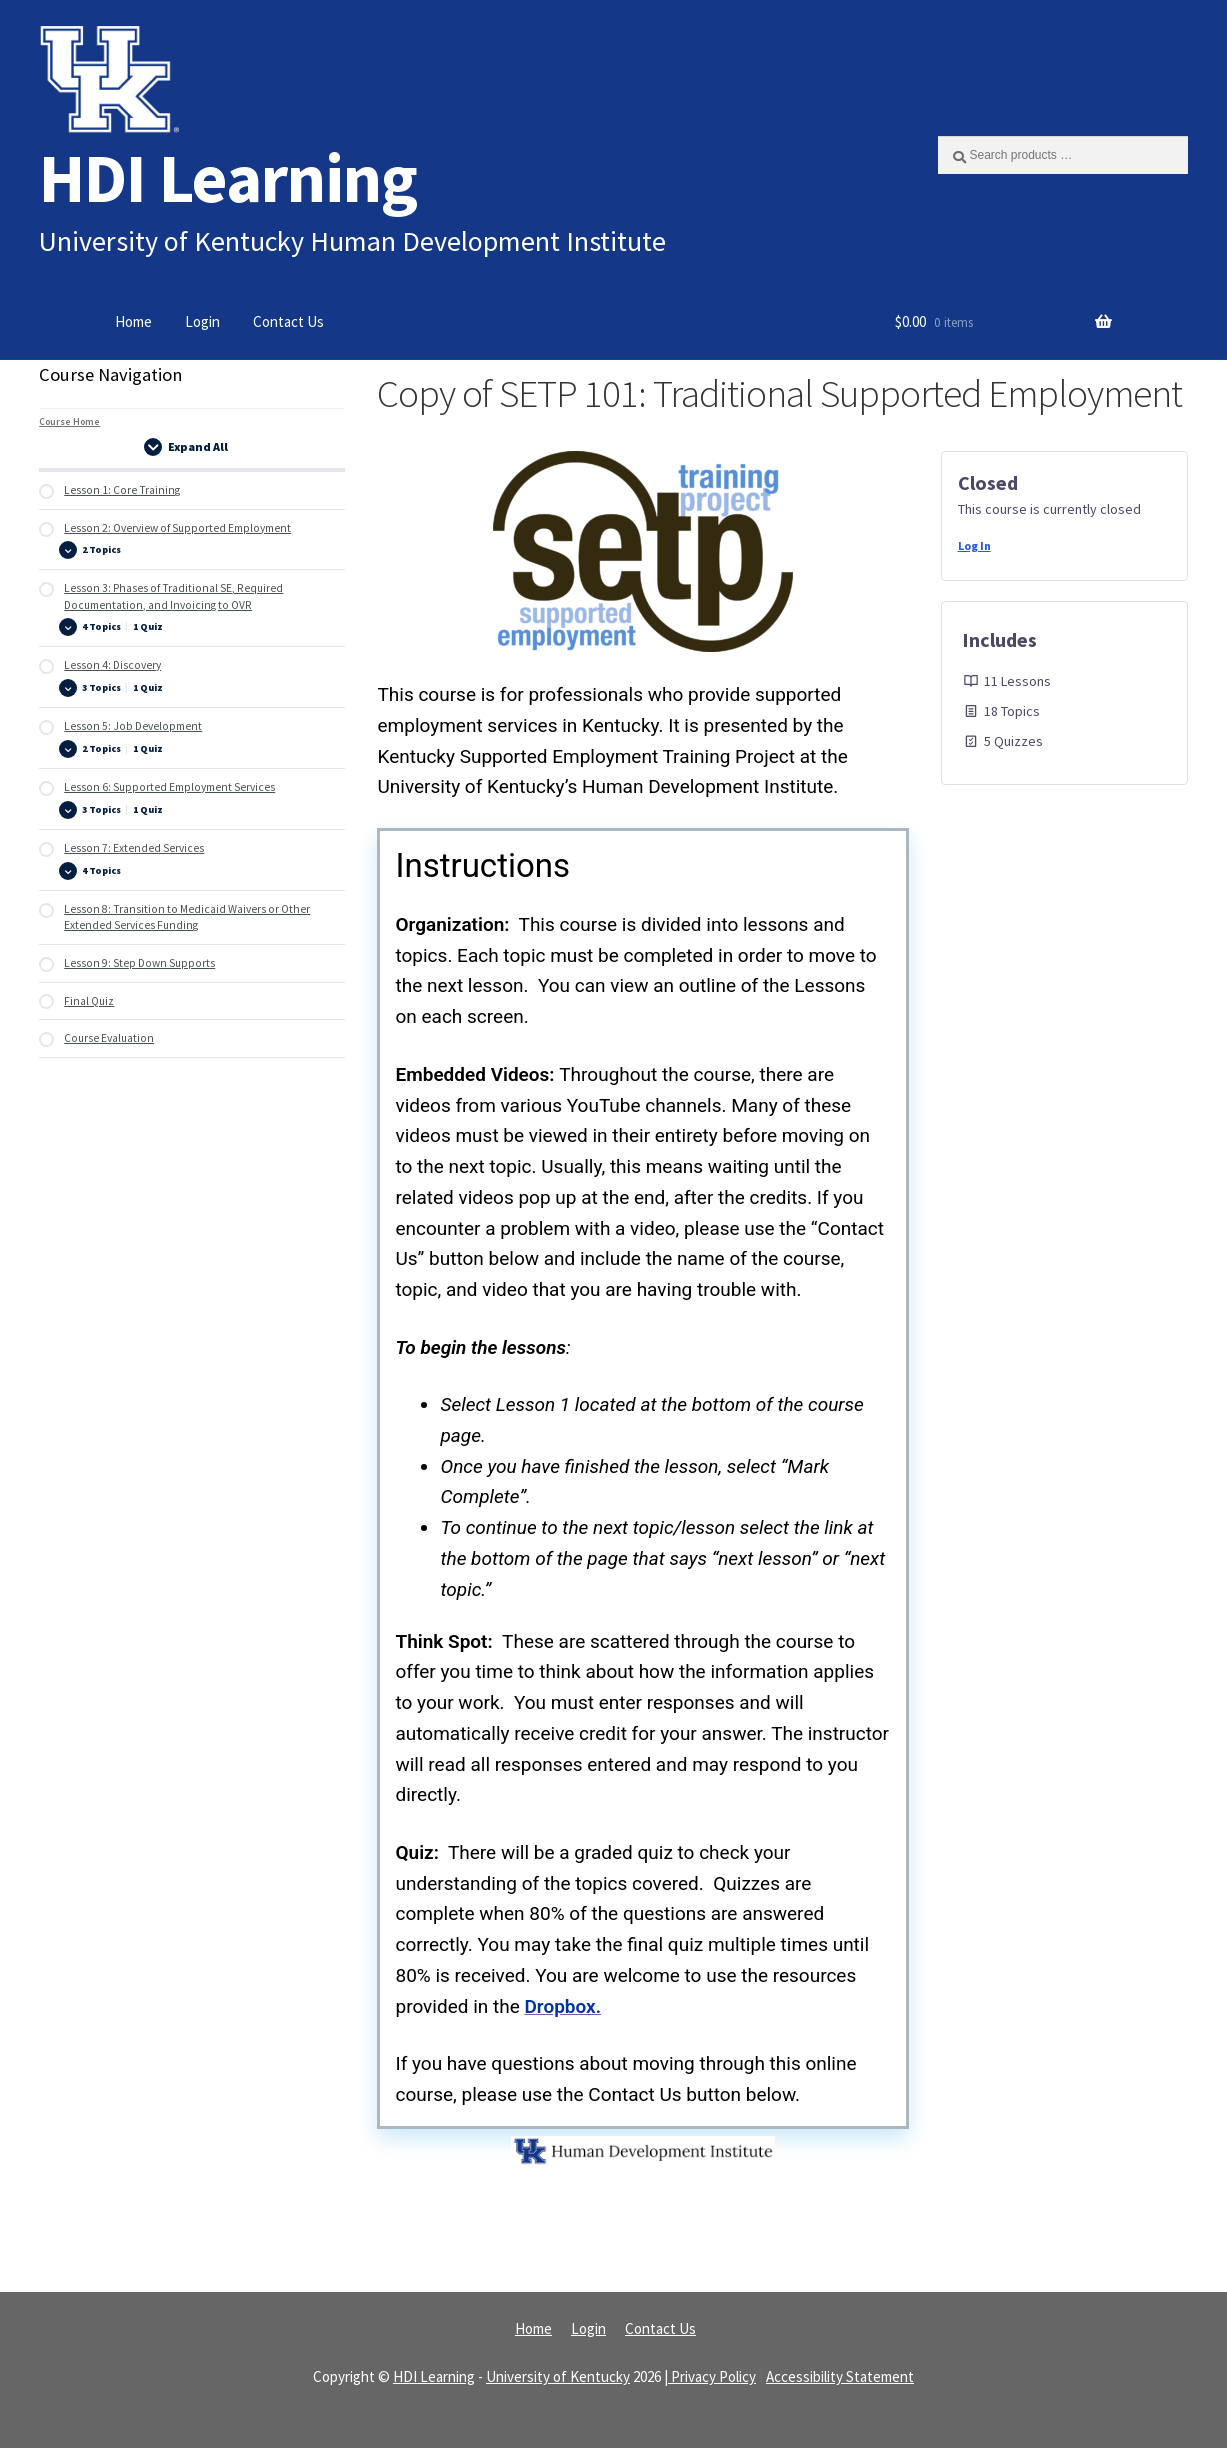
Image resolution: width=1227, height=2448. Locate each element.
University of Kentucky (558, 2376)
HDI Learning (228, 177)
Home (133, 321)
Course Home (69, 421)
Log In (974, 545)
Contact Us (288, 321)
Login (202, 321)
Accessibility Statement (840, 2376)
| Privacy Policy (710, 2376)
